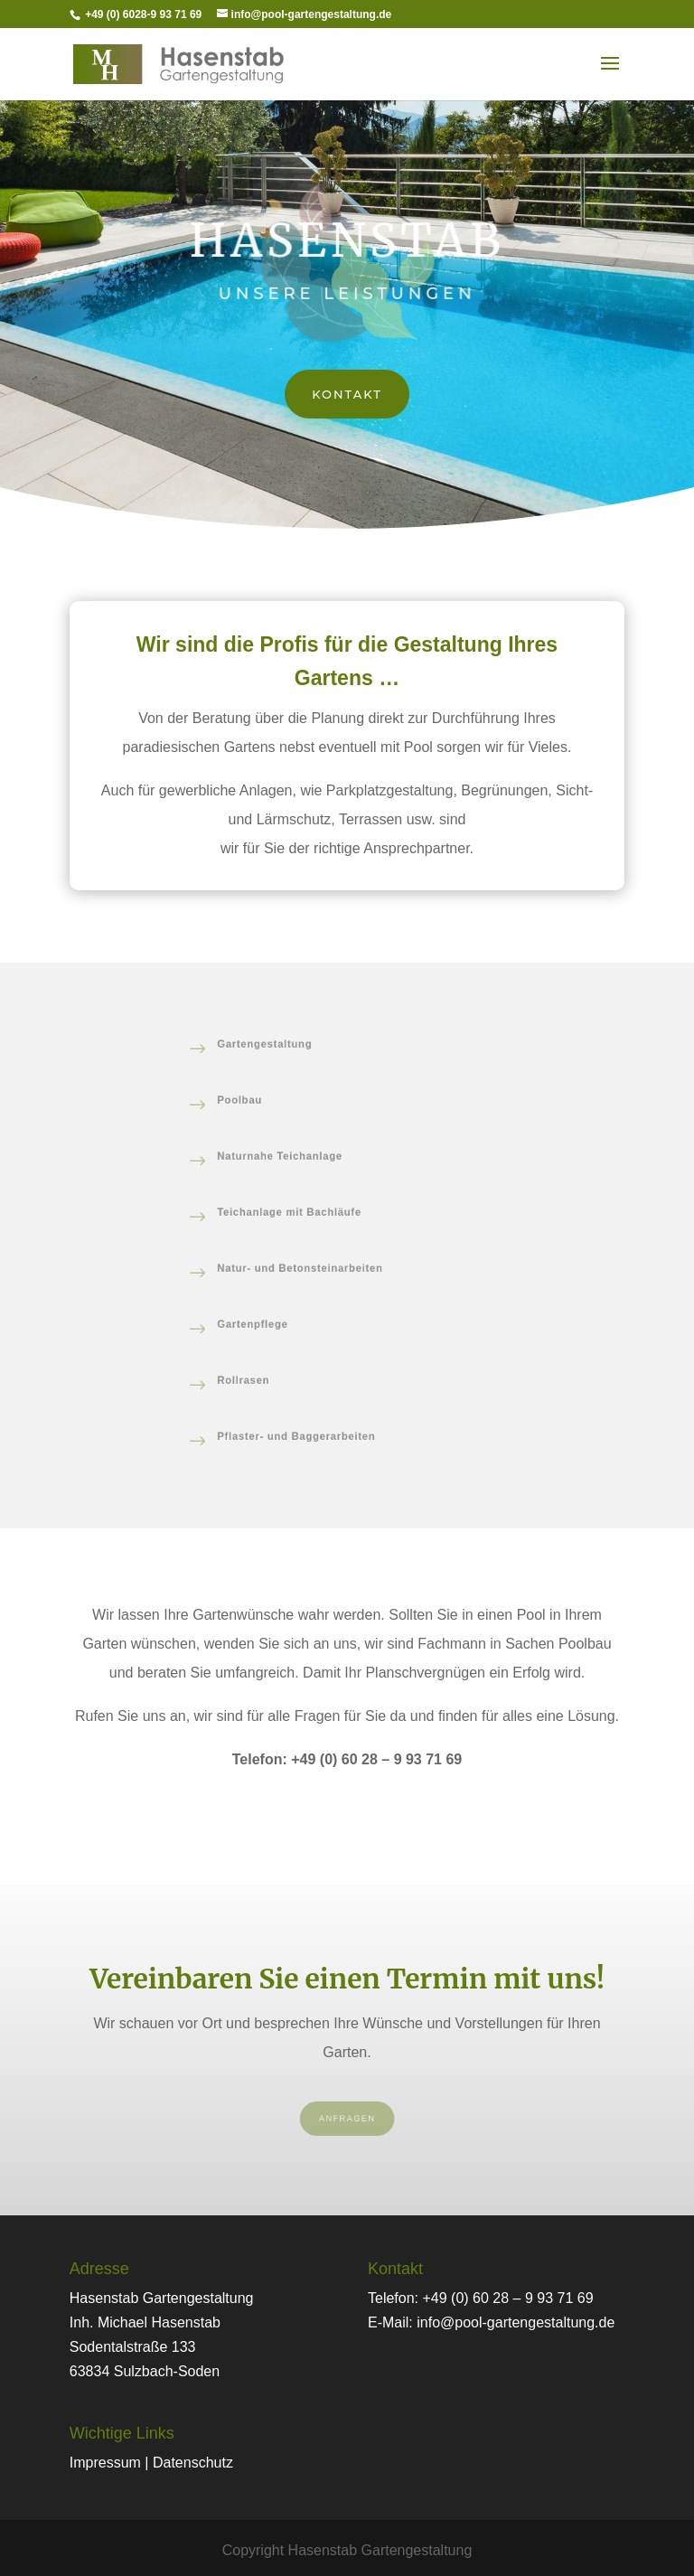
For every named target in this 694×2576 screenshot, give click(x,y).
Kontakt (347, 394)
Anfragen (347, 2119)
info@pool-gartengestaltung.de (515, 2322)
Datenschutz (193, 2462)
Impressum (105, 2462)
